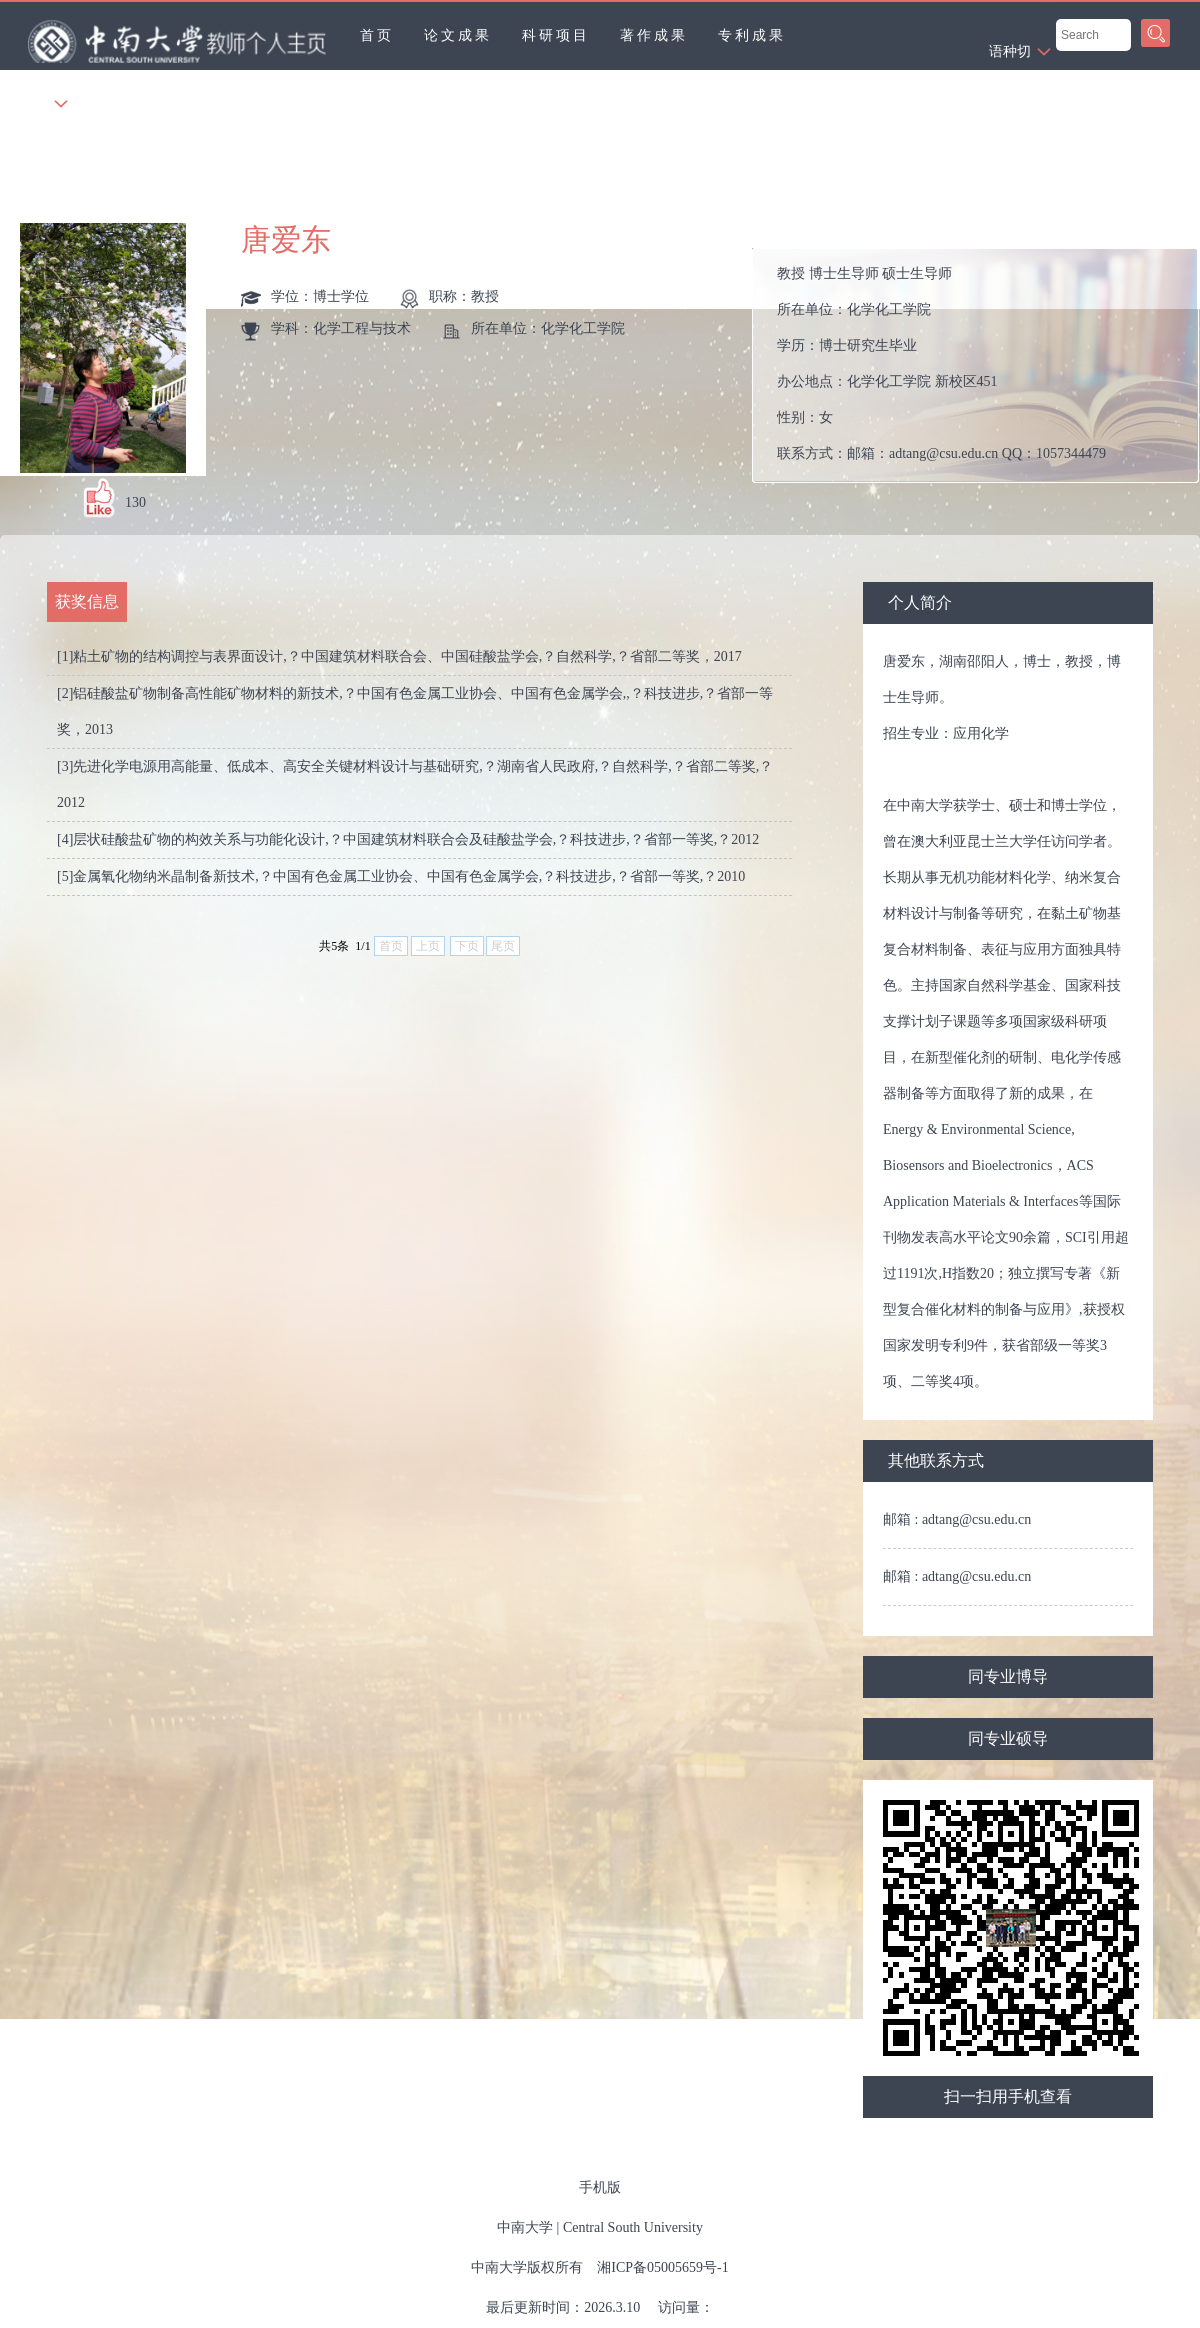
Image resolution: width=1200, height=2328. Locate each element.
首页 (377, 35)
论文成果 (458, 35)
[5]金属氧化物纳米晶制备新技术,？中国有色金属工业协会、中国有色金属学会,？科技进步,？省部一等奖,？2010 (401, 876)
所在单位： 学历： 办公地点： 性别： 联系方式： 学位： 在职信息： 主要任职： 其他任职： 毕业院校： (983, 365)
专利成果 (752, 35)
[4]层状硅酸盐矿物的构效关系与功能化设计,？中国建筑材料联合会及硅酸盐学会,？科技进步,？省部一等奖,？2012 (408, 839)
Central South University (633, 2227)
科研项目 (556, 35)
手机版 (600, 2187)
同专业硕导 (1008, 1738)
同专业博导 (1008, 1676)
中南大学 (525, 2227)
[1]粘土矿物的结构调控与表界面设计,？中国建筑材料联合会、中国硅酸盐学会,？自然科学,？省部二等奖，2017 (399, 656)
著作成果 (654, 35)
